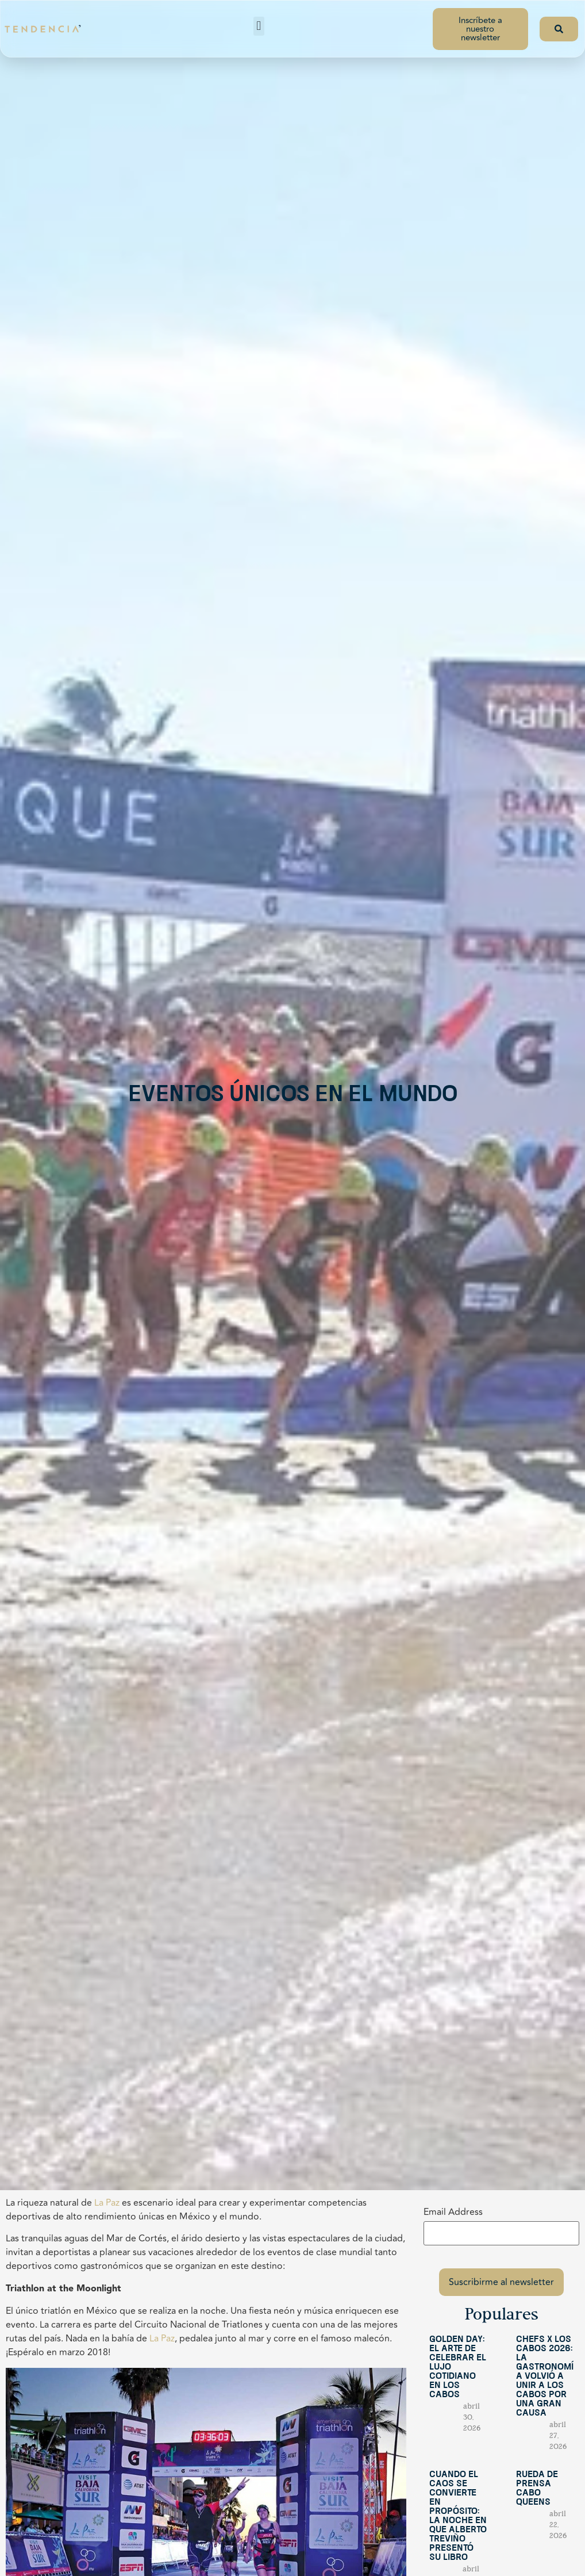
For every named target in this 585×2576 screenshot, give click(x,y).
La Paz (107, 2203)
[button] (258, 26)
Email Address (453, 2212)
